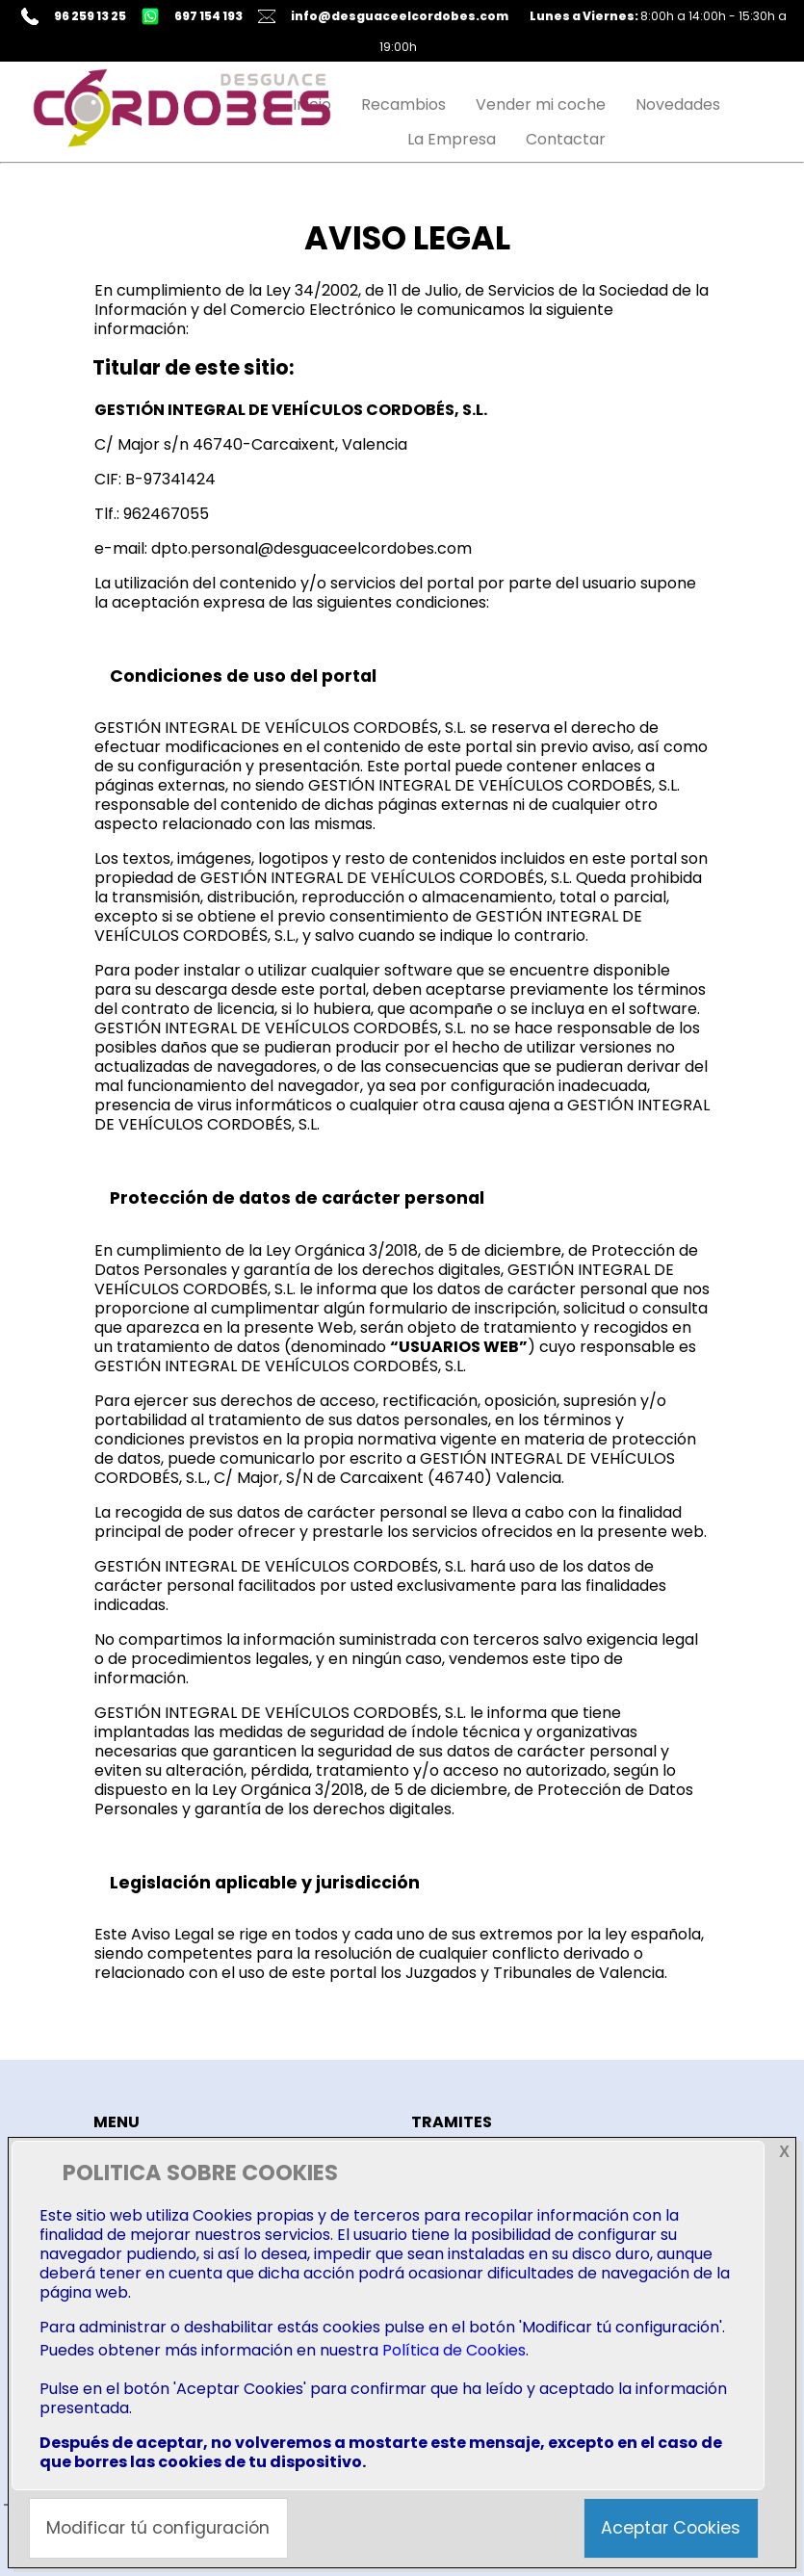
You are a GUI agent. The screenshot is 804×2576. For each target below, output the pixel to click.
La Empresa (451, 139)
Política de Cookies (454, 2350)
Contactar (566, 139)
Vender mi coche (541, 104)
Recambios (403, 104)
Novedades (677, 104)
